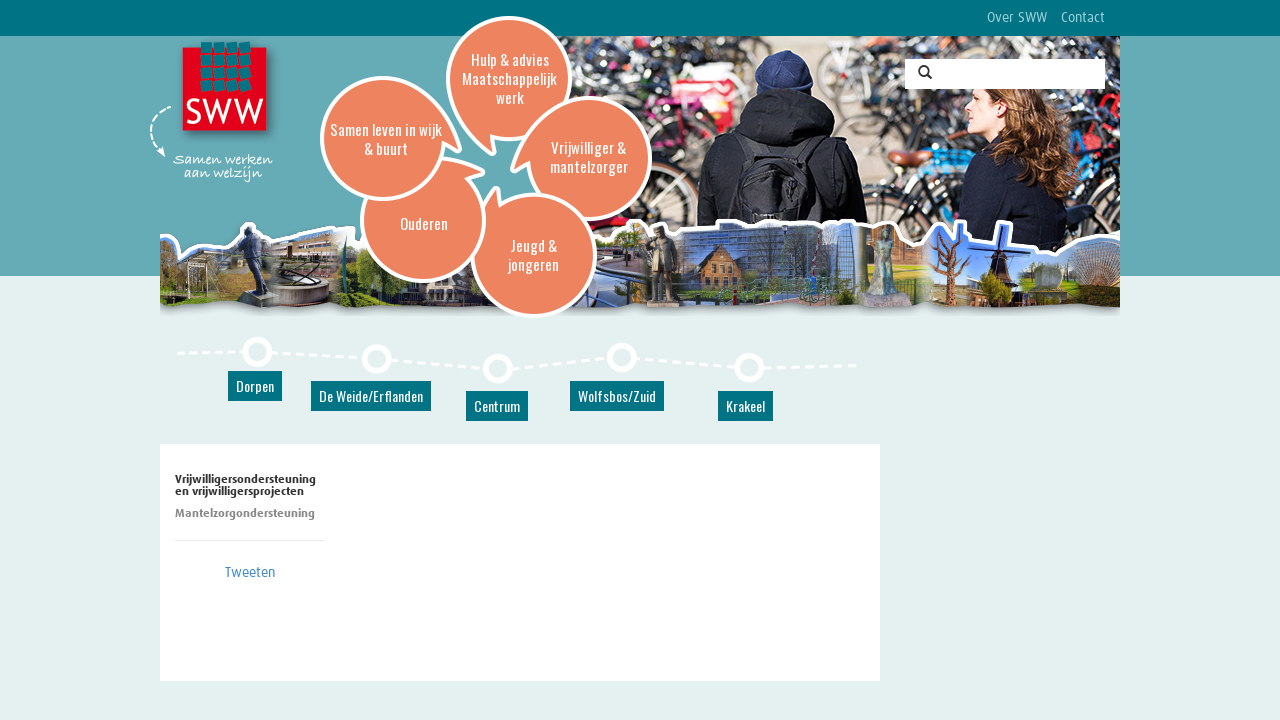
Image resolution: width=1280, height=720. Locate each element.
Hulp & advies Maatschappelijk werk (509, 78)
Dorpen (255, 385)
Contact (1083, 18)
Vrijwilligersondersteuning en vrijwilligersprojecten (247, 486)
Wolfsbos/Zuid (617, 395)
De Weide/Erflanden (371, 395)
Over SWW (1017, 18)
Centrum (497, 405)
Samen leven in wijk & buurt (386, 138)
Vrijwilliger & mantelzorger (589, 156)
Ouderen (424, 223)
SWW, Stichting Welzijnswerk (228, 91)
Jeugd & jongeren (533, 254)
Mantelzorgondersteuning (245, 514)
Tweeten (250, 573)
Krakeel (745, 405)
